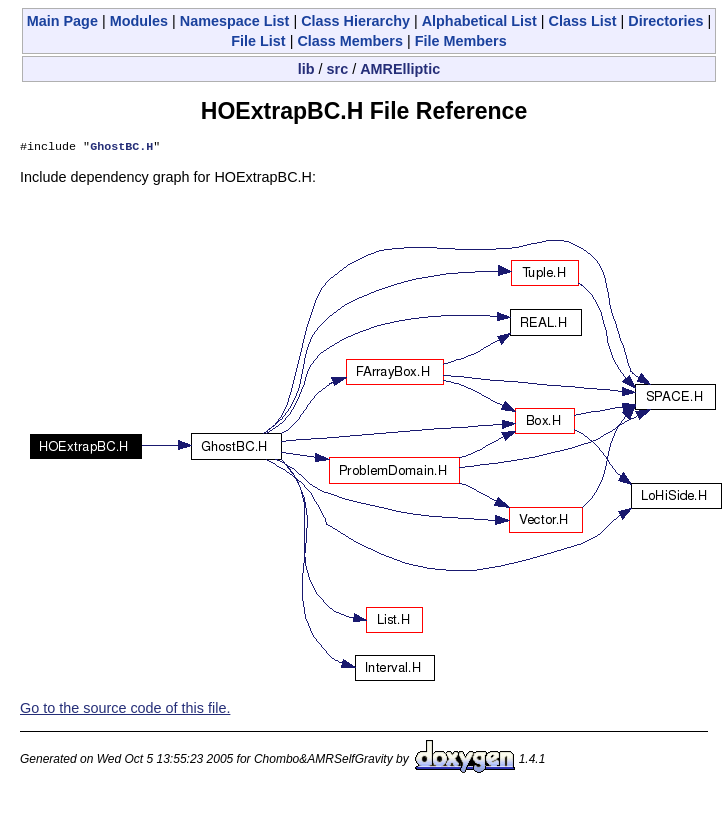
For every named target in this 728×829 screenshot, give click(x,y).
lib (306, 69)
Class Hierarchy (355, 21)
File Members (461, 41)
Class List (583, 21)
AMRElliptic (400, 69)
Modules (139, 21)
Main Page (62, 21)
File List (258, 41)
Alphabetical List (479, 21)
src (338, 69)
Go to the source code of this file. (125, 710)
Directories (665, 21)
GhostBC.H (121, 148)
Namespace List (235, 21)
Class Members (350, 41)
